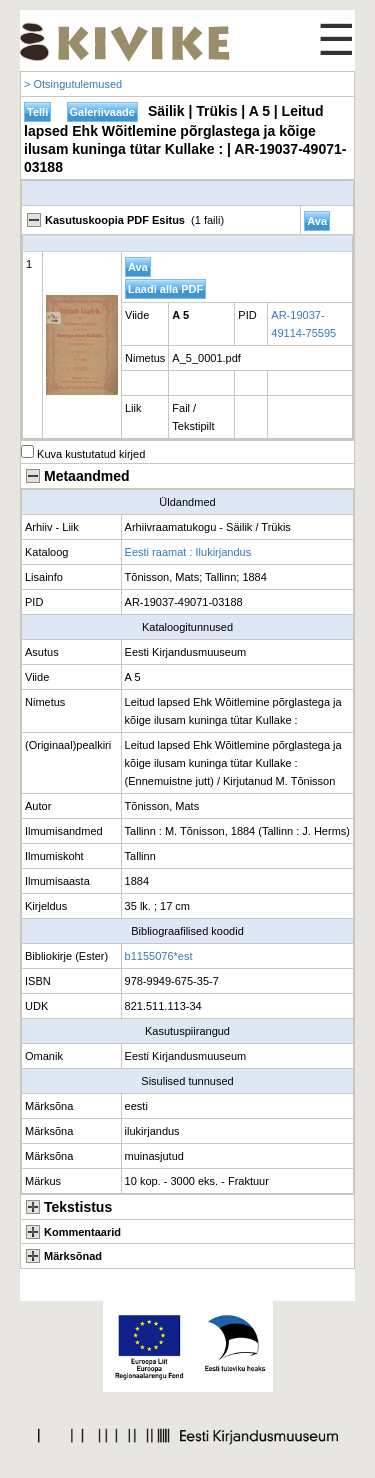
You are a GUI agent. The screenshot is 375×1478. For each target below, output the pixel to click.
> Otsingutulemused (73, 84)
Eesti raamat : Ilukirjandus (188, 552)
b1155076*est (159, 956)
